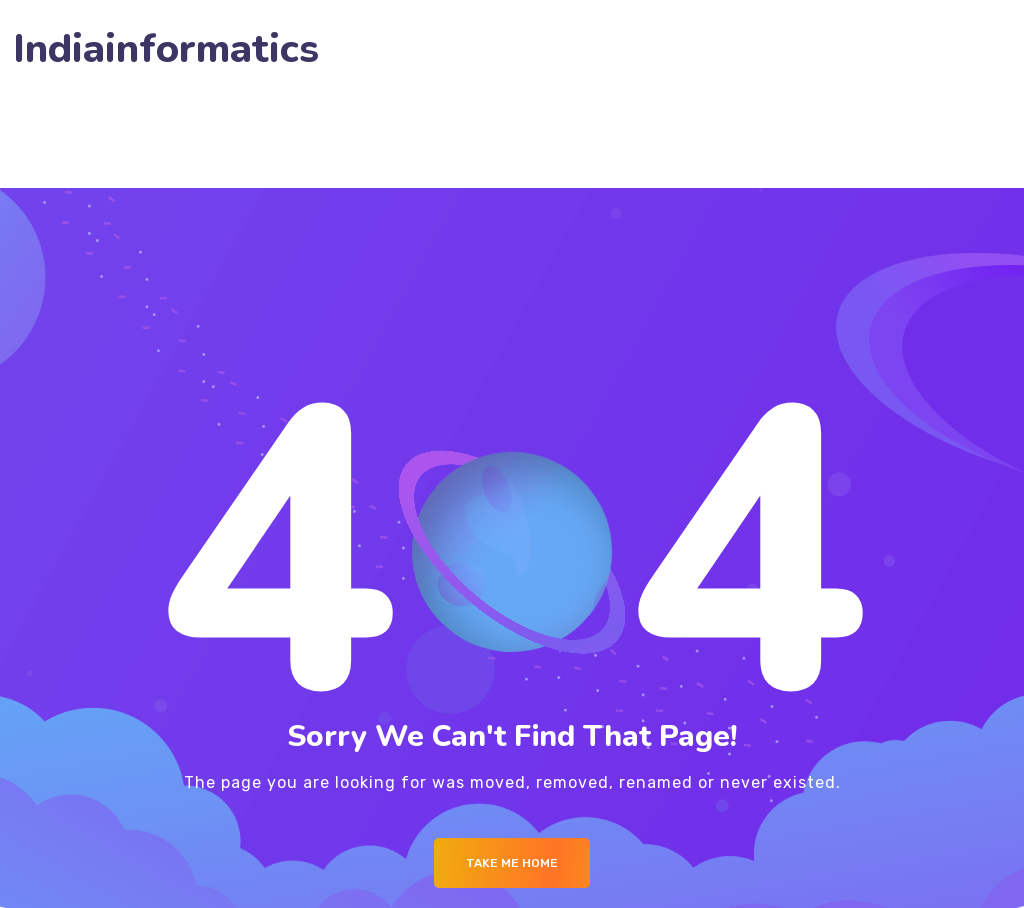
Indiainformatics (166, 49)
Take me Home (512, 863)
